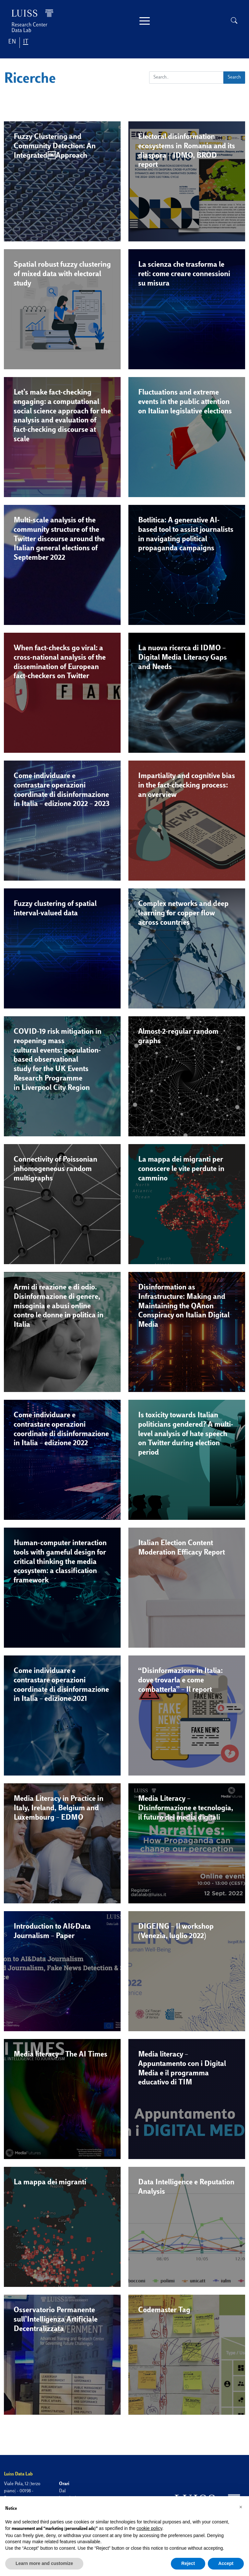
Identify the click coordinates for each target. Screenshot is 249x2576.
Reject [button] (188, 2563)
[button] (62, 185)
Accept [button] (225, 2563)
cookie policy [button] (149, 2528)
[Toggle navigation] (144, 21)
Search (234, 77)
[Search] (186, 77)
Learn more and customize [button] (44, 2563)
